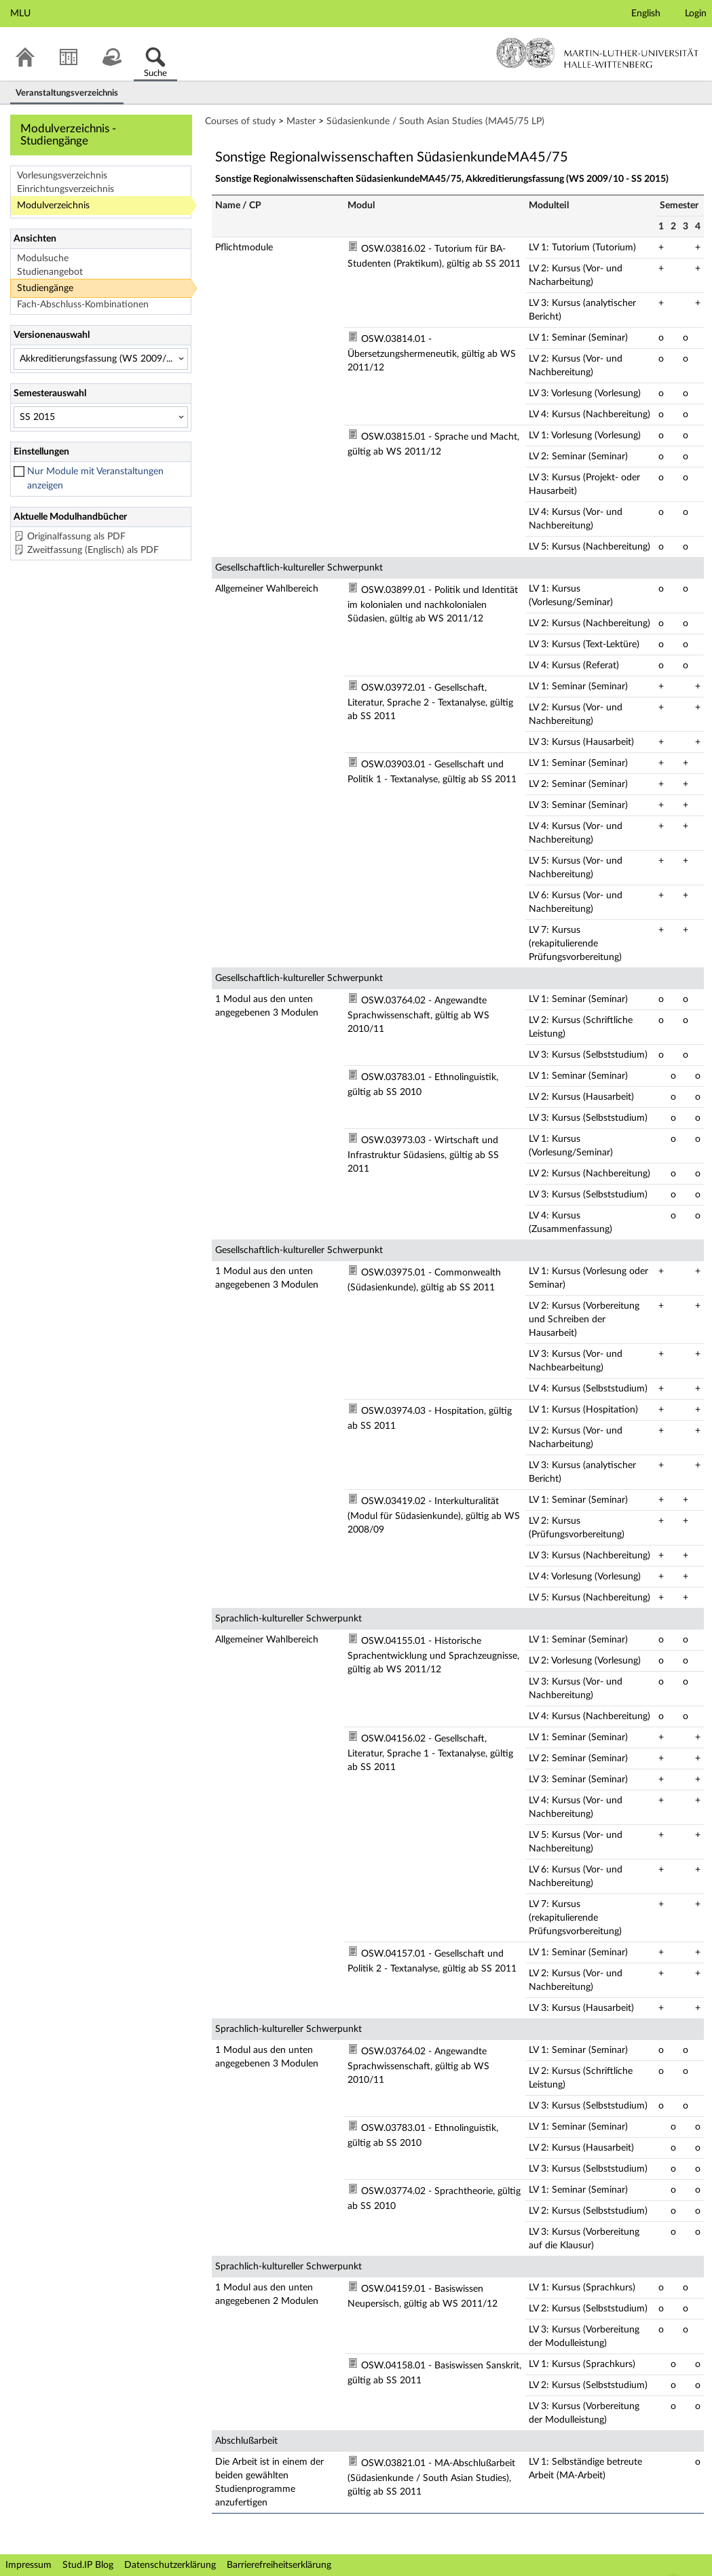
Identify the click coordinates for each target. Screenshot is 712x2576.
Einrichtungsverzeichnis (65, 189)
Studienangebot (50, 272)
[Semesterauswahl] (101, 417)
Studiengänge (45, 288)
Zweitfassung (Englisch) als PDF (93, 550)
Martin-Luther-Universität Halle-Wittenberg (597, 53)
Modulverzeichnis (53, 205)
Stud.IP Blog (87, 2565)
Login (696, 13)
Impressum (28, 2565)
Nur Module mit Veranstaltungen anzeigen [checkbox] (95, 479)
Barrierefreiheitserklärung (279, 2565)
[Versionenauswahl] (101, 359)
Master (301, 121)
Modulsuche (43, 258)
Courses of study (240, 121)
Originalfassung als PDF (76, 536)
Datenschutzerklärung (170, 2565)
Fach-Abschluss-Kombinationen (83, 304)
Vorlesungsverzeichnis (62, 175)
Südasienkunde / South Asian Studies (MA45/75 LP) (435, 121)
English (645, 13)
